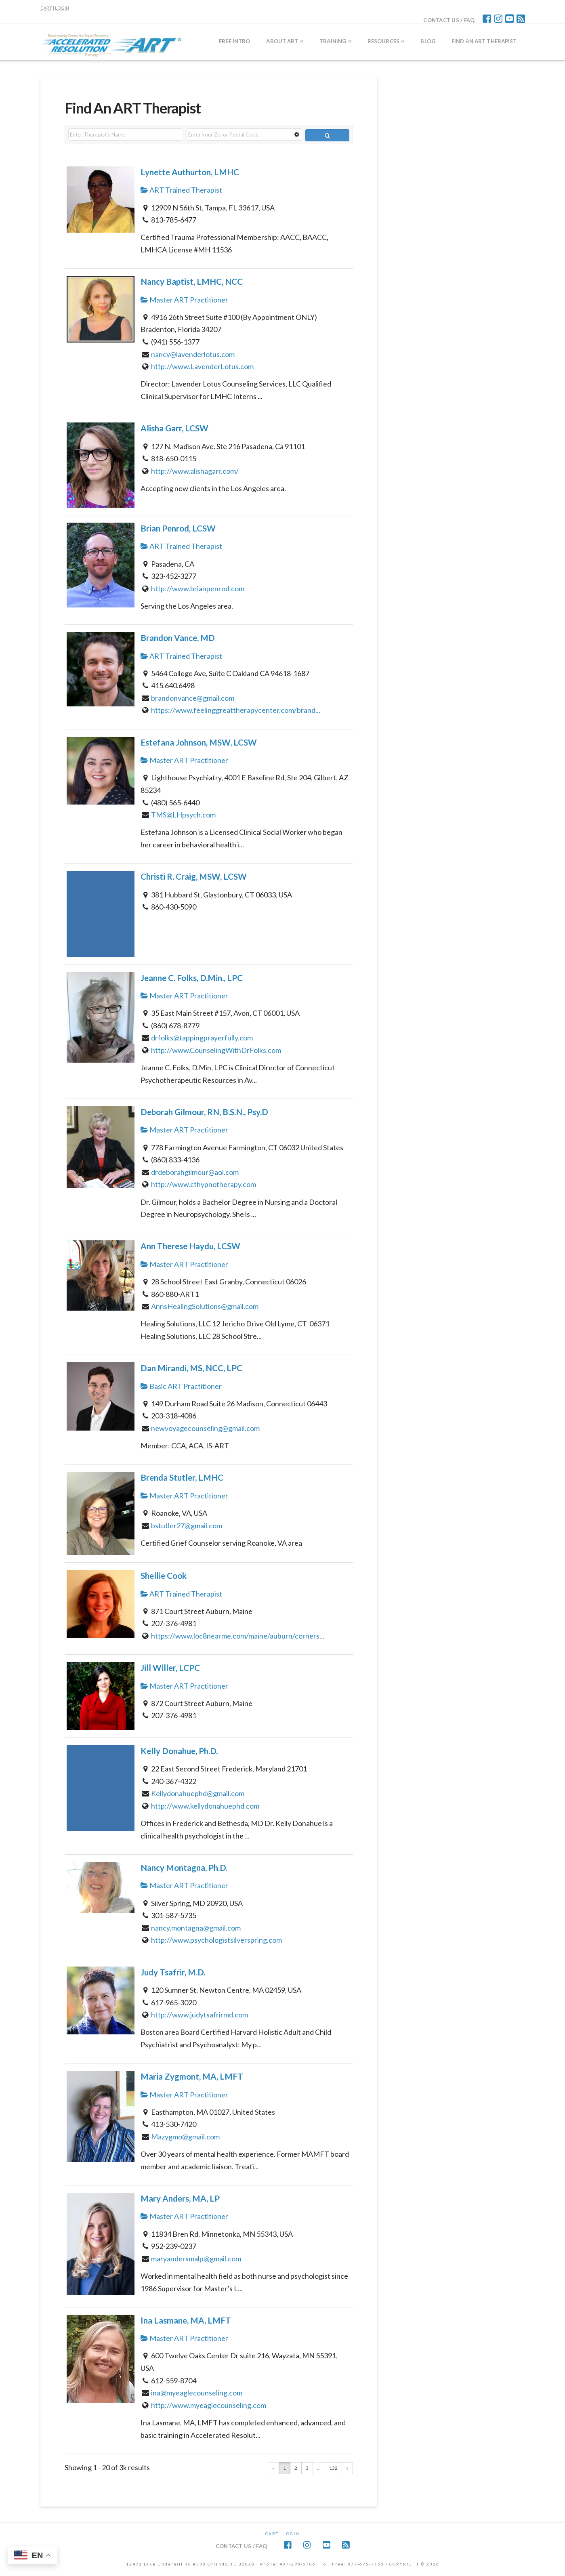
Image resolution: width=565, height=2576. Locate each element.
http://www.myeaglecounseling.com (208, 2405)
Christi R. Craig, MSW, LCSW (194, 876)
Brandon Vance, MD (178, 638)
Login (292, 2533)
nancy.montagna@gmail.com (196, 1927)
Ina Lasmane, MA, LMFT (186, 2320)
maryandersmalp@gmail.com (196, 2258)
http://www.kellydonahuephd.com (205, 1805)
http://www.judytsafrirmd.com (199, 2014)
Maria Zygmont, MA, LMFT (192, 2076)
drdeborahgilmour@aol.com (195, 1172)
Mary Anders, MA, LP (180, 2198)
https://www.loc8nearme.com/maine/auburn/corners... (237, 1635)
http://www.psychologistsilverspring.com (216, 1939)
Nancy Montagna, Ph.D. (184, 1867)
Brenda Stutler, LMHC (182, 1477)
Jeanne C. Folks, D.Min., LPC (192, 978)
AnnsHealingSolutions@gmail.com (204, 1306)
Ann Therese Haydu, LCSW (190, 1246)
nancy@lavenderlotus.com (193, 354)
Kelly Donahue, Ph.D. (179, 1751)
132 (333, 2468)
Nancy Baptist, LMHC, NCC (192, 281)
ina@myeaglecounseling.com (196, 2392)
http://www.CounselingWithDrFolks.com (216, 1050)
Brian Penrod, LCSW (178, 528)
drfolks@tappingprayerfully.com (202, 1037)
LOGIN (62, 8)
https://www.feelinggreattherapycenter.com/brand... (235, 710)
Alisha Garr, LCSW (174, 428)
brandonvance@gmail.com (192, 697)
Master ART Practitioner (184, 299)
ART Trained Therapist (181, 189)
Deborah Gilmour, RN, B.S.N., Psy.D (204, 1112)
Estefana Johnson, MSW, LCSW (199, 742)
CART (46, 8)
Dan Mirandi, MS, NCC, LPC (191, 1368)
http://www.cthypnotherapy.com (203, 1184)
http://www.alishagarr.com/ (195, 470)
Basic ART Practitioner (181, 1386)
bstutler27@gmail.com (186, 1525)
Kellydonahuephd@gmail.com (197, 1793)
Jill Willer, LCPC (170, 1668)
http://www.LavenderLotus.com (202, 366)
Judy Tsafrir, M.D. (173, 1972)
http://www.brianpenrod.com (197, 588)
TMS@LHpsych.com (183, 814)
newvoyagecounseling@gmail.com (205, 1428)
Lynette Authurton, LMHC (190, 172)
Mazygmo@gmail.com (185, 2136)
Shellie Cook (164, 1575)
